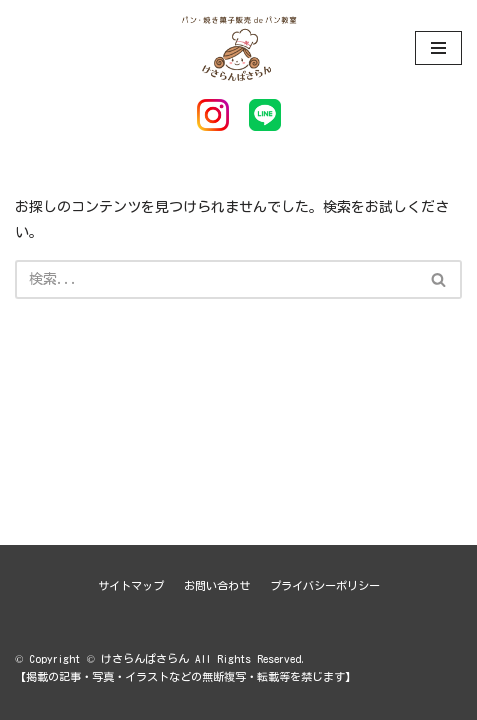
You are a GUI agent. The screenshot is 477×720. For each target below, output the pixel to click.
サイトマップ (131, 585)
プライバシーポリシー (325, 585)
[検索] (216, 279)
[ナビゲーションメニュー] (438, 48)
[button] (438, 279)
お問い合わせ (217, 585)
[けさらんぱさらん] (239, 47)
